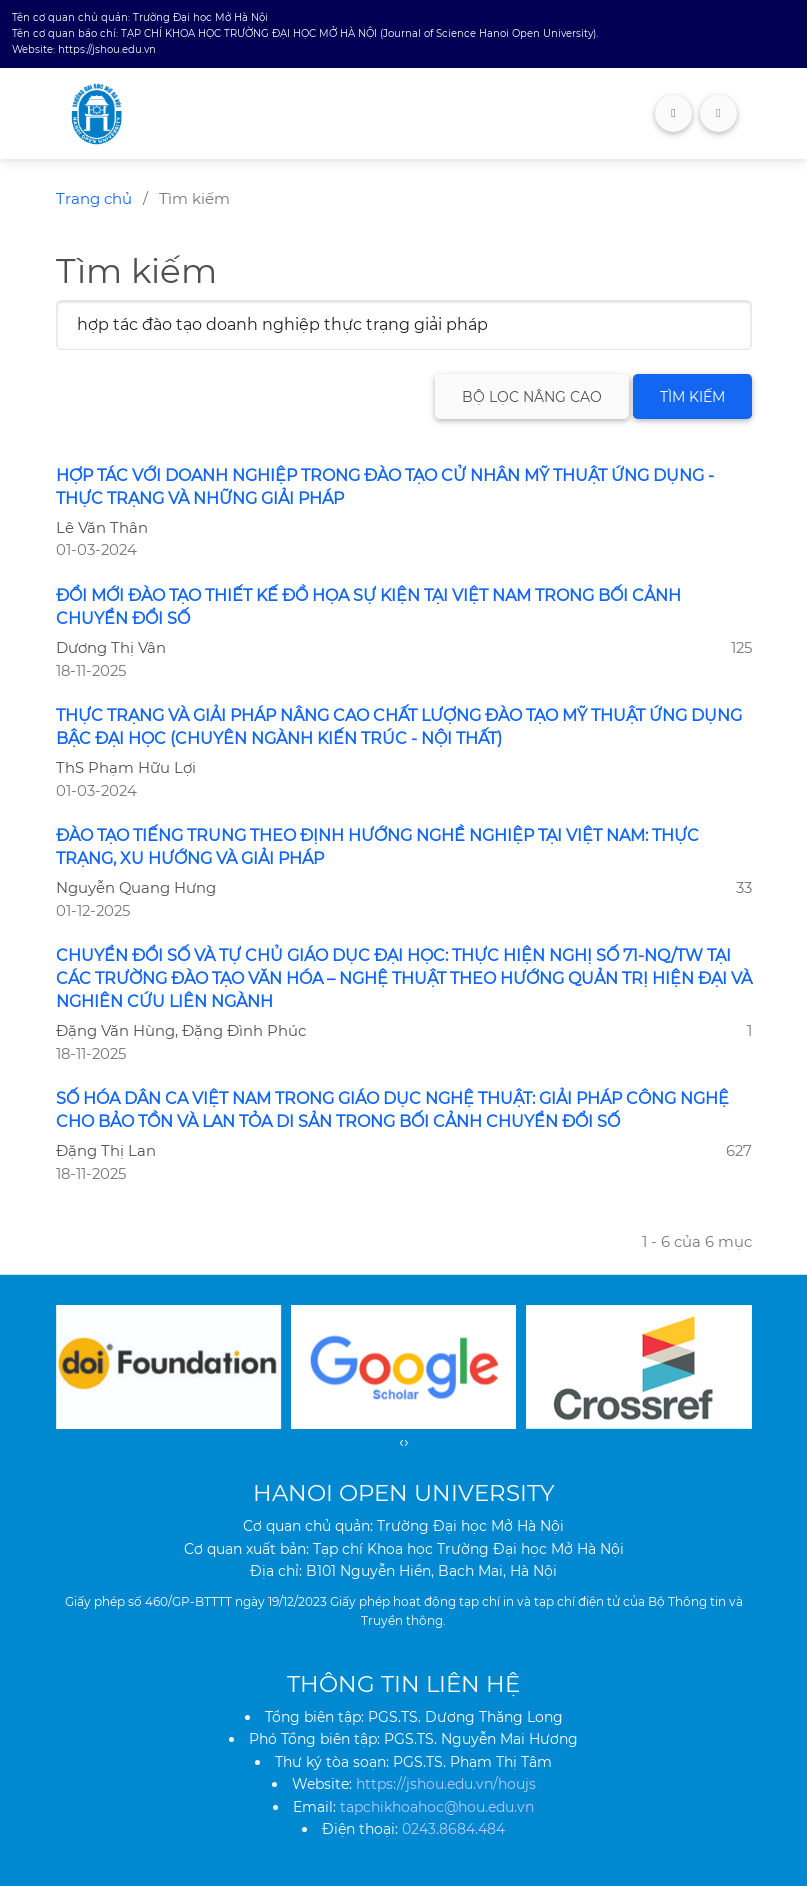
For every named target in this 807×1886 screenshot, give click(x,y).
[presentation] (401, 1442)
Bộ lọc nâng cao (532, 397)
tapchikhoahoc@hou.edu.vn (437, 1807)
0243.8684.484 (453, 1829)
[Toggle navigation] (718, 113)
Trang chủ (94, 198)
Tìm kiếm (692, 397)
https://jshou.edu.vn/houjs (446, 1784)
